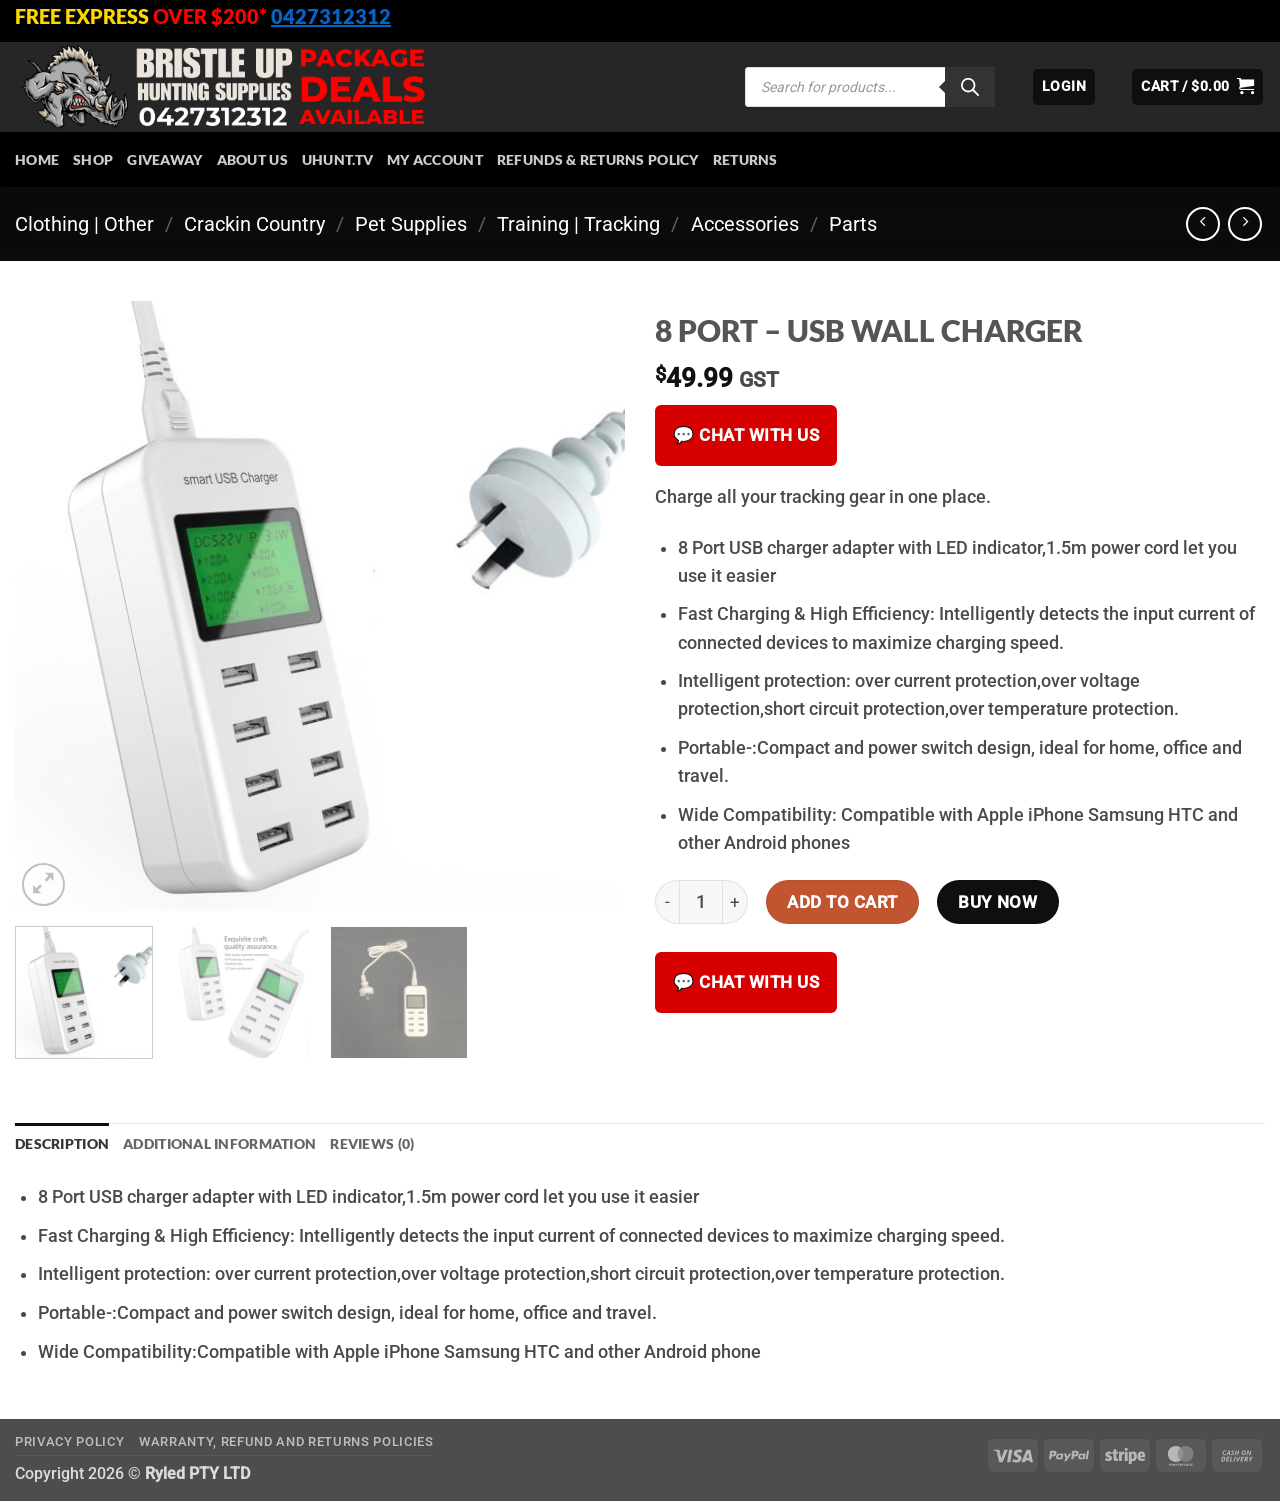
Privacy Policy (69, 1441)
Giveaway (164, 159)
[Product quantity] (701, 902)
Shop (93, 159)
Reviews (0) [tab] (372, 1143)
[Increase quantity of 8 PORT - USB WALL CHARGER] (735, 902)
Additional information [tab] (219, 1143)
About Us (252, 159)
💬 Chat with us (746, 435)
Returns (745, 159)
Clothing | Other (84, 224)
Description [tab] (62, 1143)
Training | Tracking (578, 224)
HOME (37, 159)
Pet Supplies (411, 224)
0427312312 (331, 16)
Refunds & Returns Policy (598, 159)
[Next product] (1203, 224)
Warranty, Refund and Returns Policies (286, 1441)
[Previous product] (1245, 224)
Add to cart (842, 902)
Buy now (997, 902)
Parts (853, 224)
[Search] (970, 87)
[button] (1064, 87)
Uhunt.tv (337, 159)
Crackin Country (254, 224)
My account (435, 159)
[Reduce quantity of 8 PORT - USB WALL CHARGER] (667, 902)
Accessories (745, 224)
